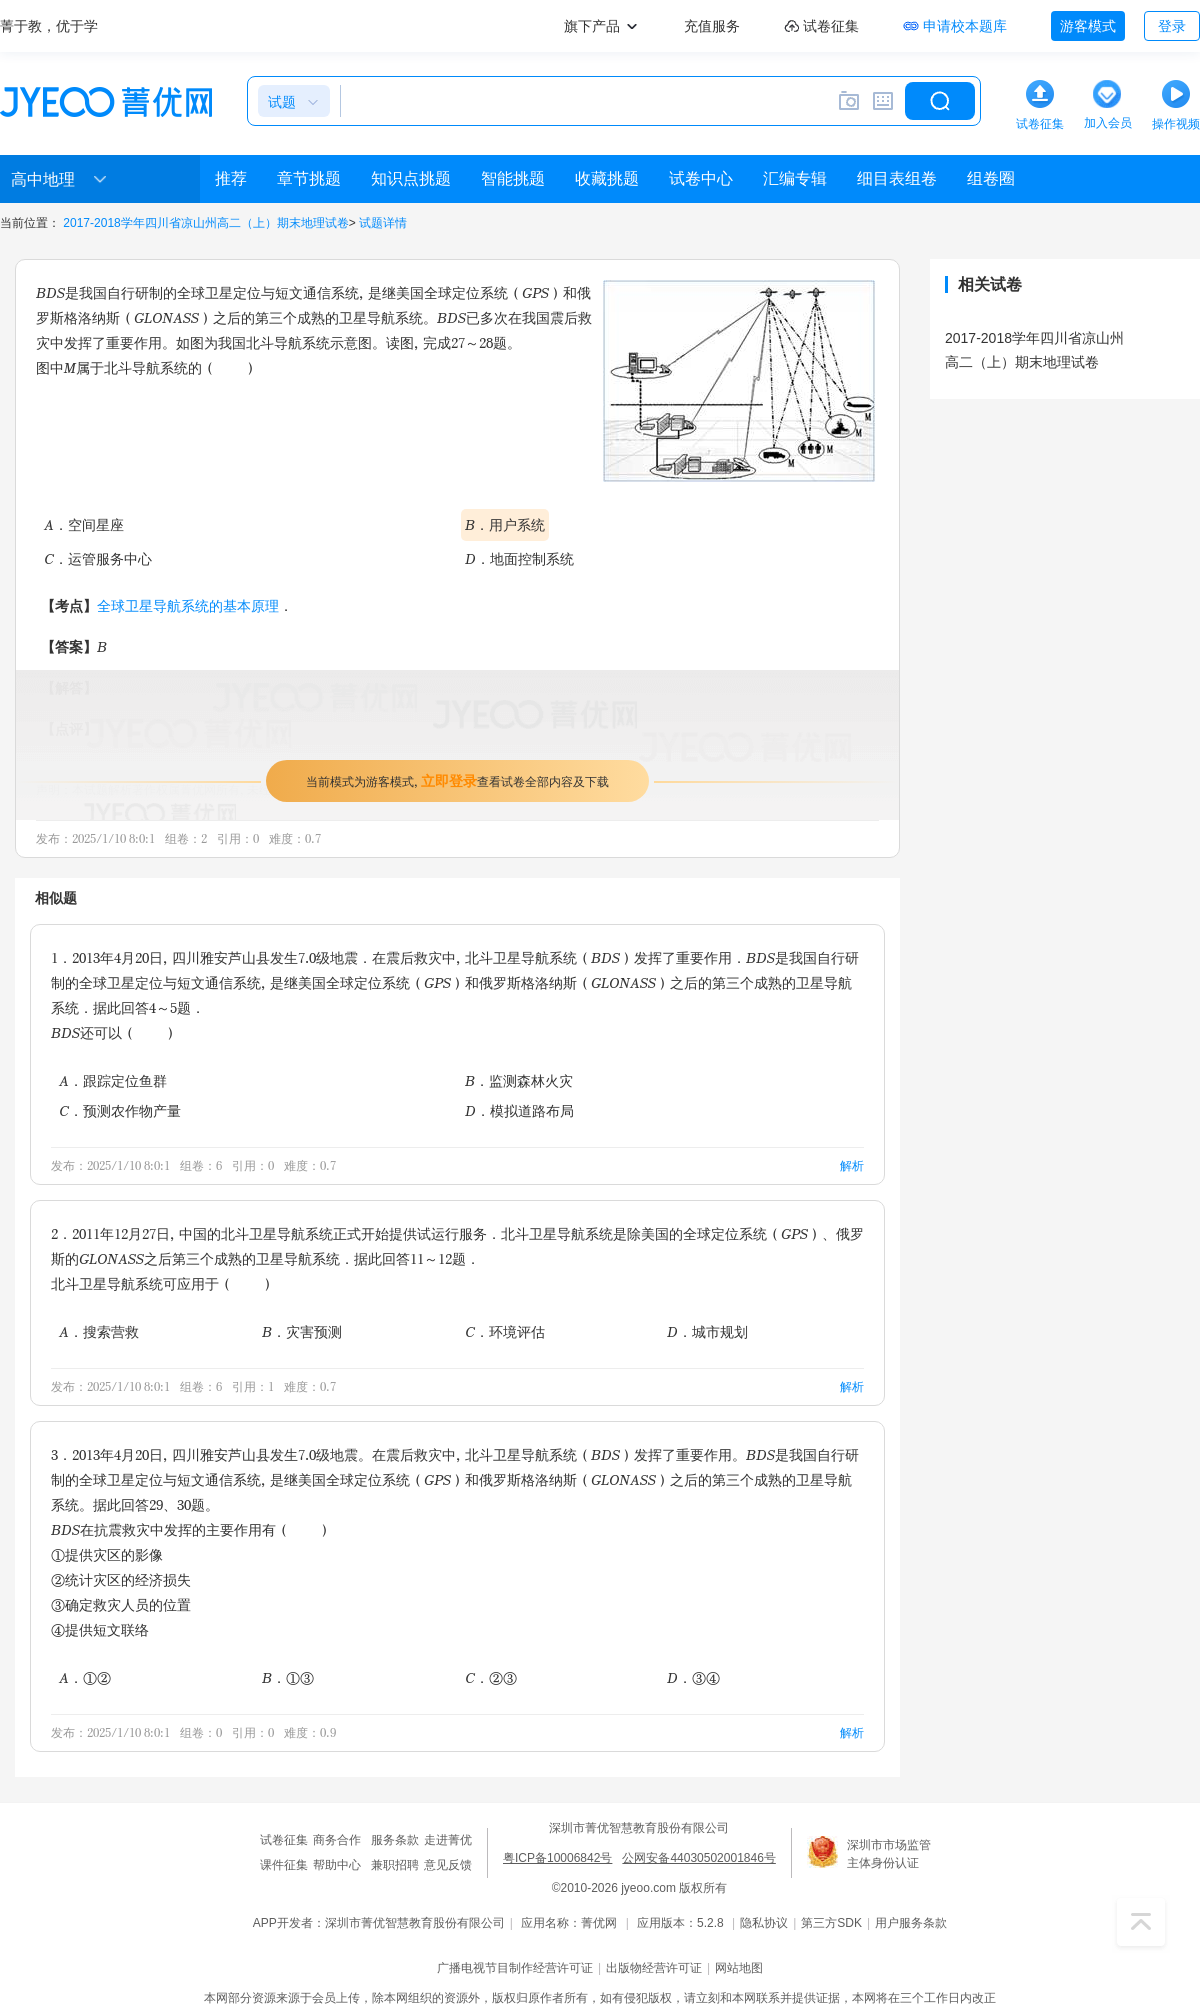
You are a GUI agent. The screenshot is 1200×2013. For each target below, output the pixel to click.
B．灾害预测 (302, 1331)
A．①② (85, 1677)
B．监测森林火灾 (519, 1080)
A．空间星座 (84, 524)
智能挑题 (513, 178)
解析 (852, 1165)
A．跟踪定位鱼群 (113, 1080)
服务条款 (395, 1840)
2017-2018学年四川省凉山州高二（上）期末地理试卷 (205, 223)
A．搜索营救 (99, 1331)
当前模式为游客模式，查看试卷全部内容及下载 (457, 780)
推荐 (231, 178)
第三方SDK (831, 1923)
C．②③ (491, 1677)
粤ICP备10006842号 (557, 1858)
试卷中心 (701, 178)
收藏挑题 (607, 178)
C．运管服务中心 (98, 558)
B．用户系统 (505, 524)
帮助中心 (337, 1865)
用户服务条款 (911, 1923)
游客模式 (1088, 26)
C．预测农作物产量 (120, 1110)
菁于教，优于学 (49, 26)
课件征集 (284, 1865)
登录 (1172, 26)
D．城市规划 (707, 1331)
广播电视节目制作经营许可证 (515, 1968)
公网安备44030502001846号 (698, 1858)
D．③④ (693, 1677)
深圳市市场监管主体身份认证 (889, 1854)
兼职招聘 (395, 1865)
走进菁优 (448, 1840)
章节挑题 (309, 178)
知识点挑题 (411, 178)
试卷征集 (284, 1840)
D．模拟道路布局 (519, 1110)
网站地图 (739, 1968)
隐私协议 (764, 1923)
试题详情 (383, 223)
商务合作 (337, 1840)
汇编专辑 (795, 178)
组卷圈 (991, 178)
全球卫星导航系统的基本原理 (188, 605)
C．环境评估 (505, 1331)
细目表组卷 (897, 178)
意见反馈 (448, 1865)
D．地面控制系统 (519, 558)
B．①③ (288, 1677)
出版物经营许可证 (654, 1968)
